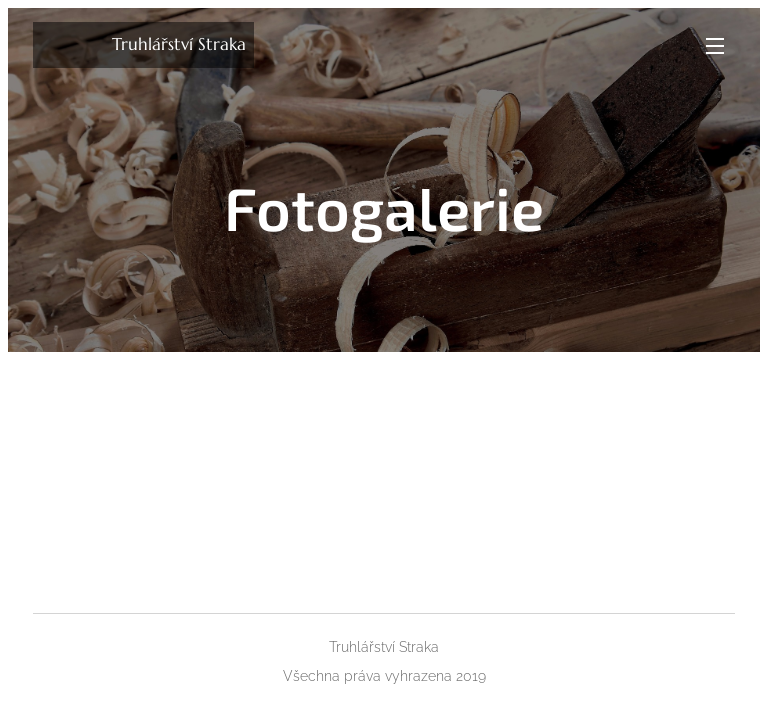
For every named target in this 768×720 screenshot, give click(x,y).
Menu (715, 46)
